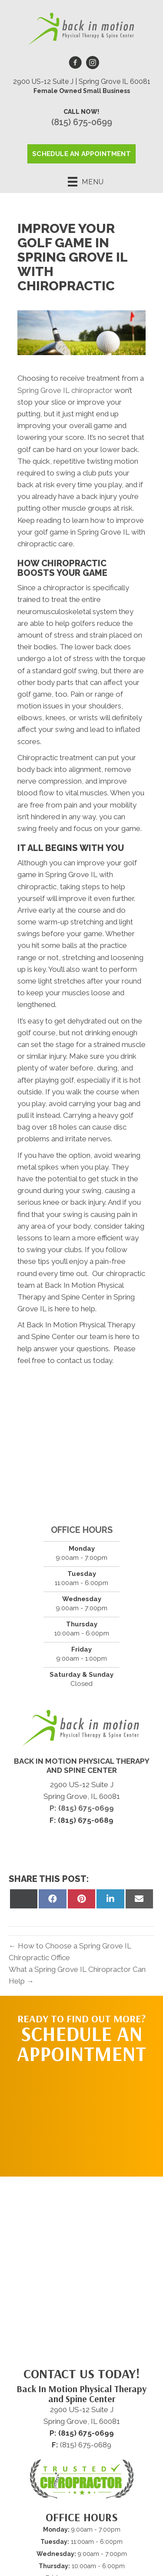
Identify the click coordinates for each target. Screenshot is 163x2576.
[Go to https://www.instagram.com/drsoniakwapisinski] (92, 64)
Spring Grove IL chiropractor (65, 390)
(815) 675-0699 (81, 122)
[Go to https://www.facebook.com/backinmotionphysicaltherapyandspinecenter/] (75, 64)
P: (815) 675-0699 (82, 1808)
